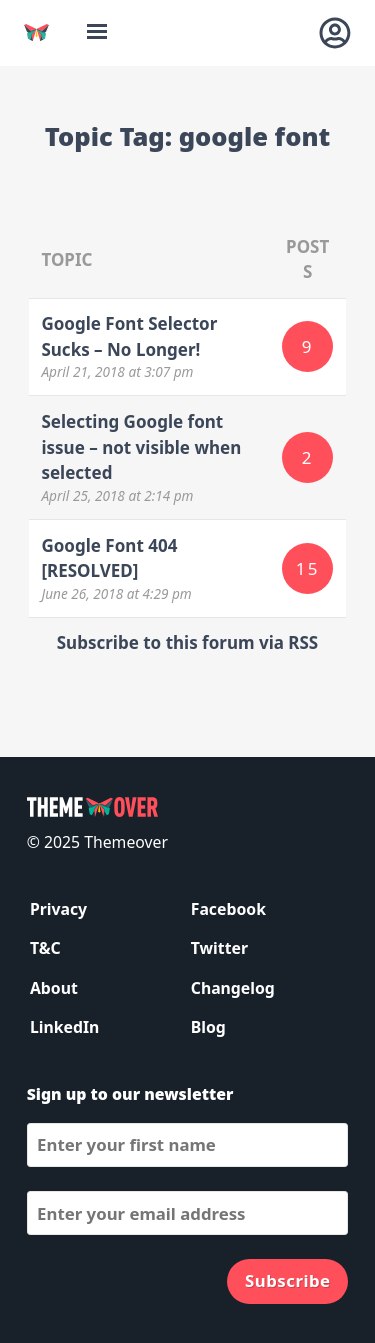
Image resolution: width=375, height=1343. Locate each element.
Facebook (228, 909)
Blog (208, 1027)
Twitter (219, 948)
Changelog (233, 988)
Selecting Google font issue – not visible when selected (141, 447)
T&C (45, 948)
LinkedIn (64, 1027)
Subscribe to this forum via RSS (187, 642)
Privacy (58, 909)
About (54, 988)
